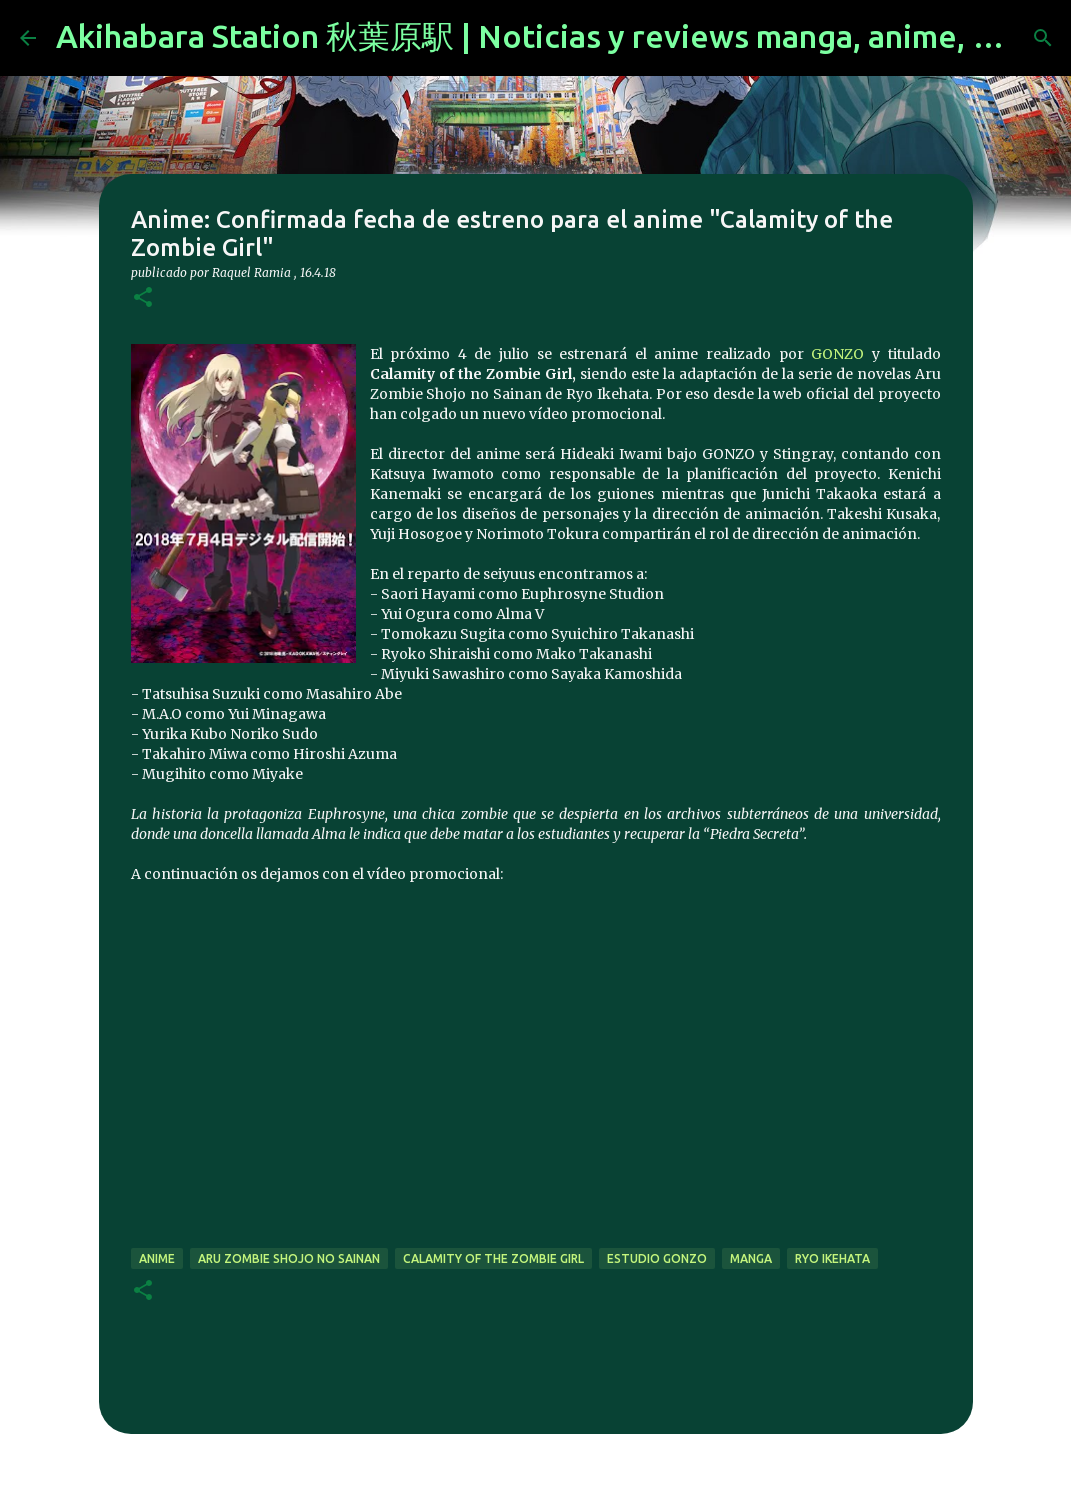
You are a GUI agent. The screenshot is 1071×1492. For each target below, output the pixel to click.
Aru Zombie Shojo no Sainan (289, 1258)
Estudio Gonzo (657, 1258)
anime (157, 1258)
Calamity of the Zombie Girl (493, 1258)
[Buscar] (1043, 38)
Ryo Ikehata (832, 1258)
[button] (143, 298)
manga (751, 1258)
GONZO (837, 354)
